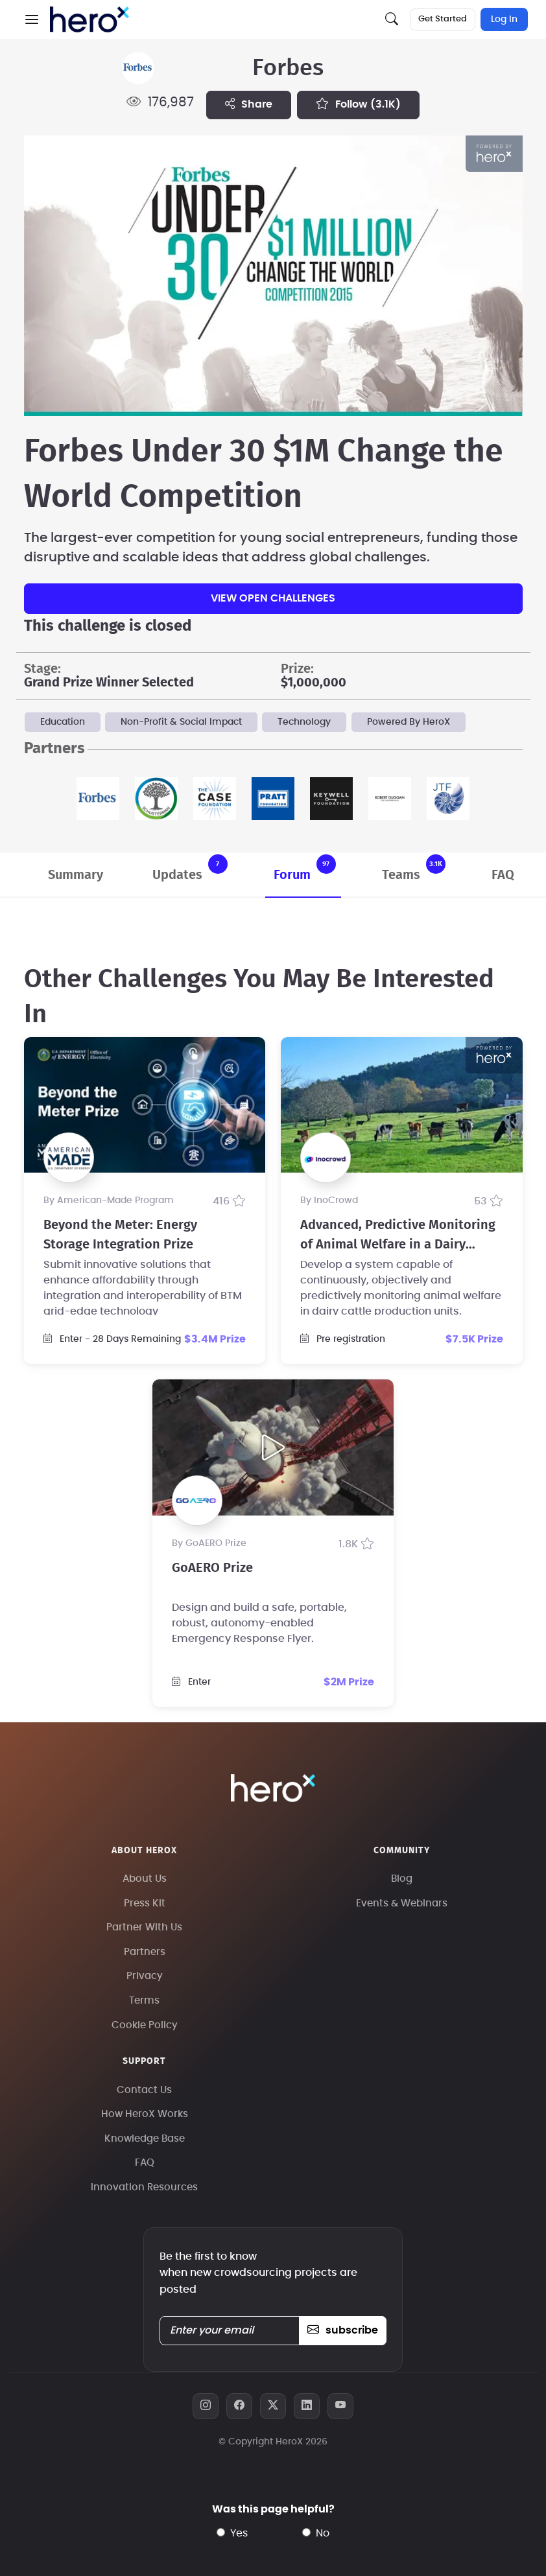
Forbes (288, 68)
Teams (413, 868)
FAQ (503, 875)
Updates (190, 868)
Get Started (442, 19)
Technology (304, 722)
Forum (305, 868)
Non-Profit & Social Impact (181, 722)
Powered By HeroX (408, 722)
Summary (75, 875)
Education (62, 722)
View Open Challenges (273, 598)
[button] (32, 19)
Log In (504, 19)
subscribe (342, 2330)
